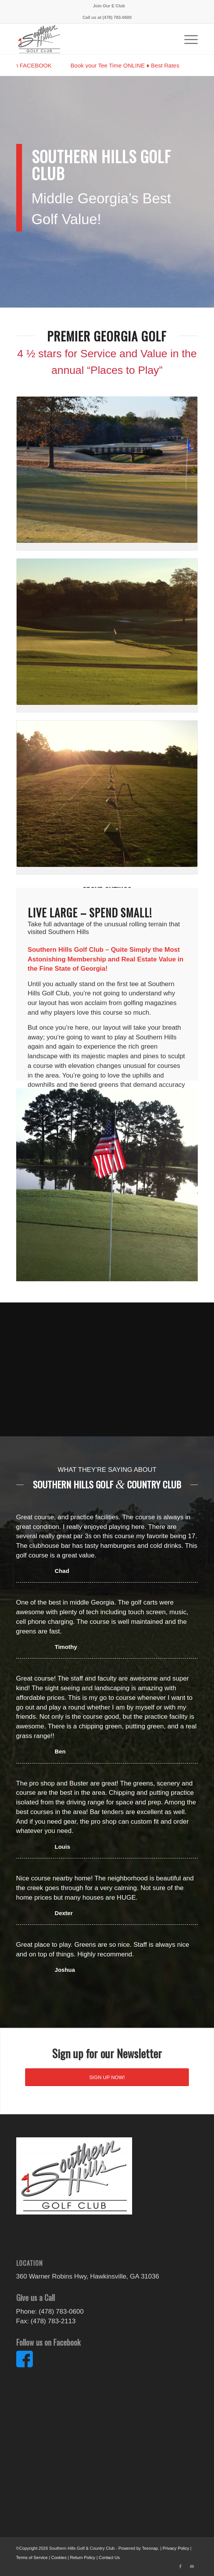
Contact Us (109, 2557)
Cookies (58, 2557)
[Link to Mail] (192, 2566)
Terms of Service (32, 2557)
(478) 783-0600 (116, 17)
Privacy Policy (176, 2548)
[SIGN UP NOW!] (107, 2077)
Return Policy (82, 2557)
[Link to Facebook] (180, 2566)
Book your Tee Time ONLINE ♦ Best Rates (129, 65)
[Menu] (187, 39)
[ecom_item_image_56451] (89, 39)
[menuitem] (109, 6)
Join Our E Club (109, 5)
